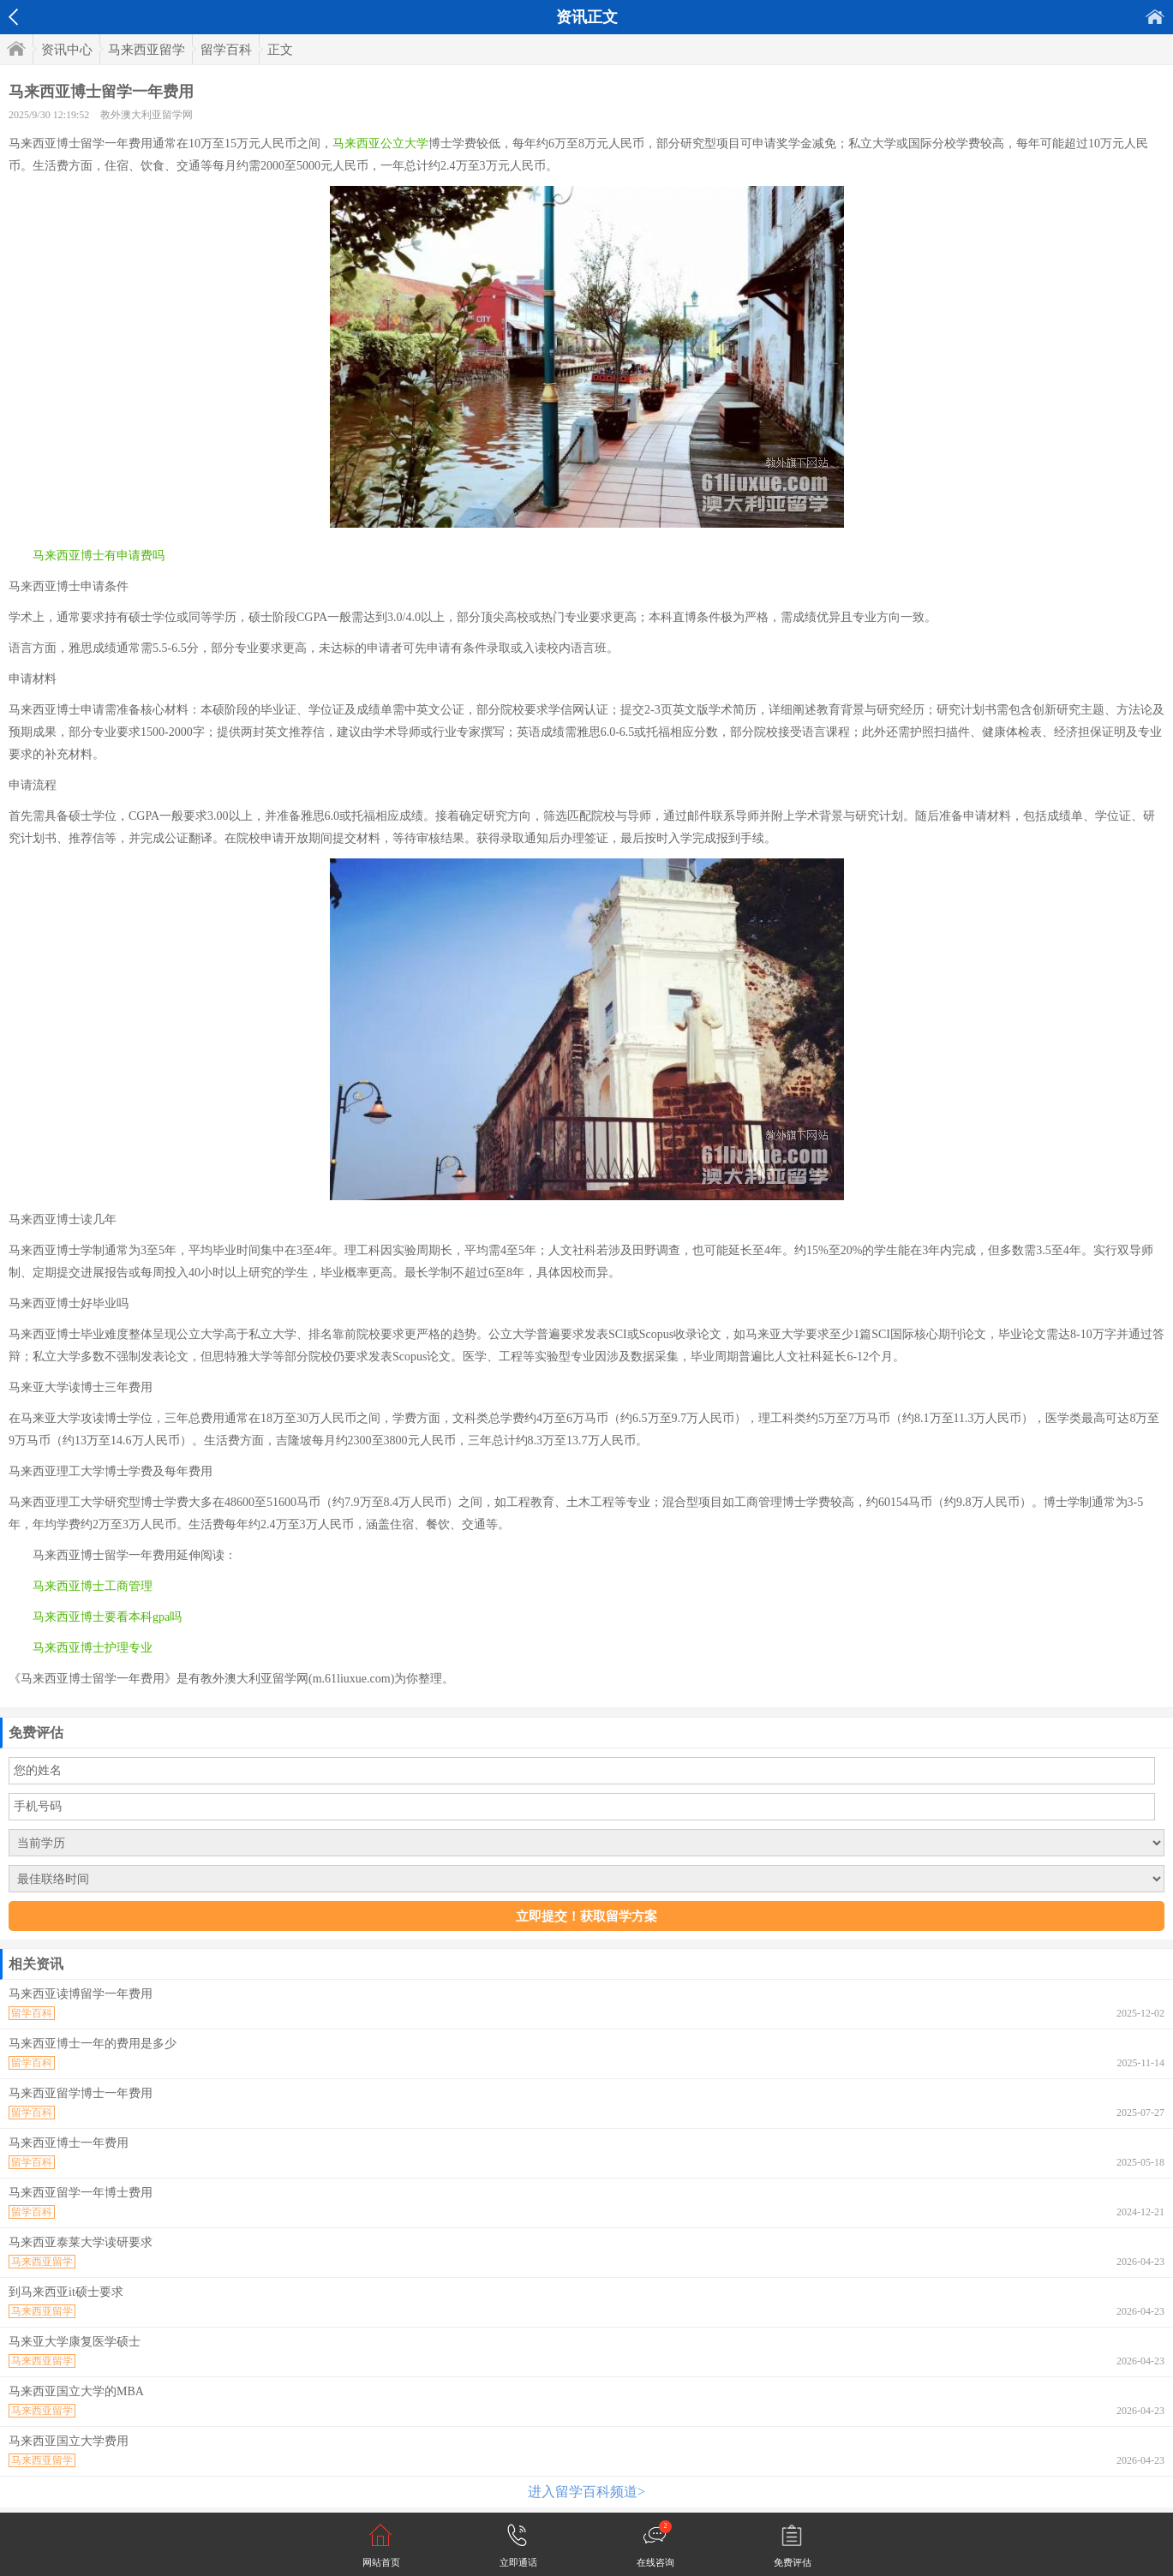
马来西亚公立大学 (380, 143)
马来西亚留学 (146, 50)
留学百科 (226, 50)
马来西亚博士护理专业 (93, 1647)
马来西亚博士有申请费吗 (99, 555)
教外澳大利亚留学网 (146, 115)
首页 (1155, 16)
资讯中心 (67, 50)
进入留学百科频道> (586, 2491)
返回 (13, 17)
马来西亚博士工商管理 (93, 1586)
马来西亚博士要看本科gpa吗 (107, 1617)
